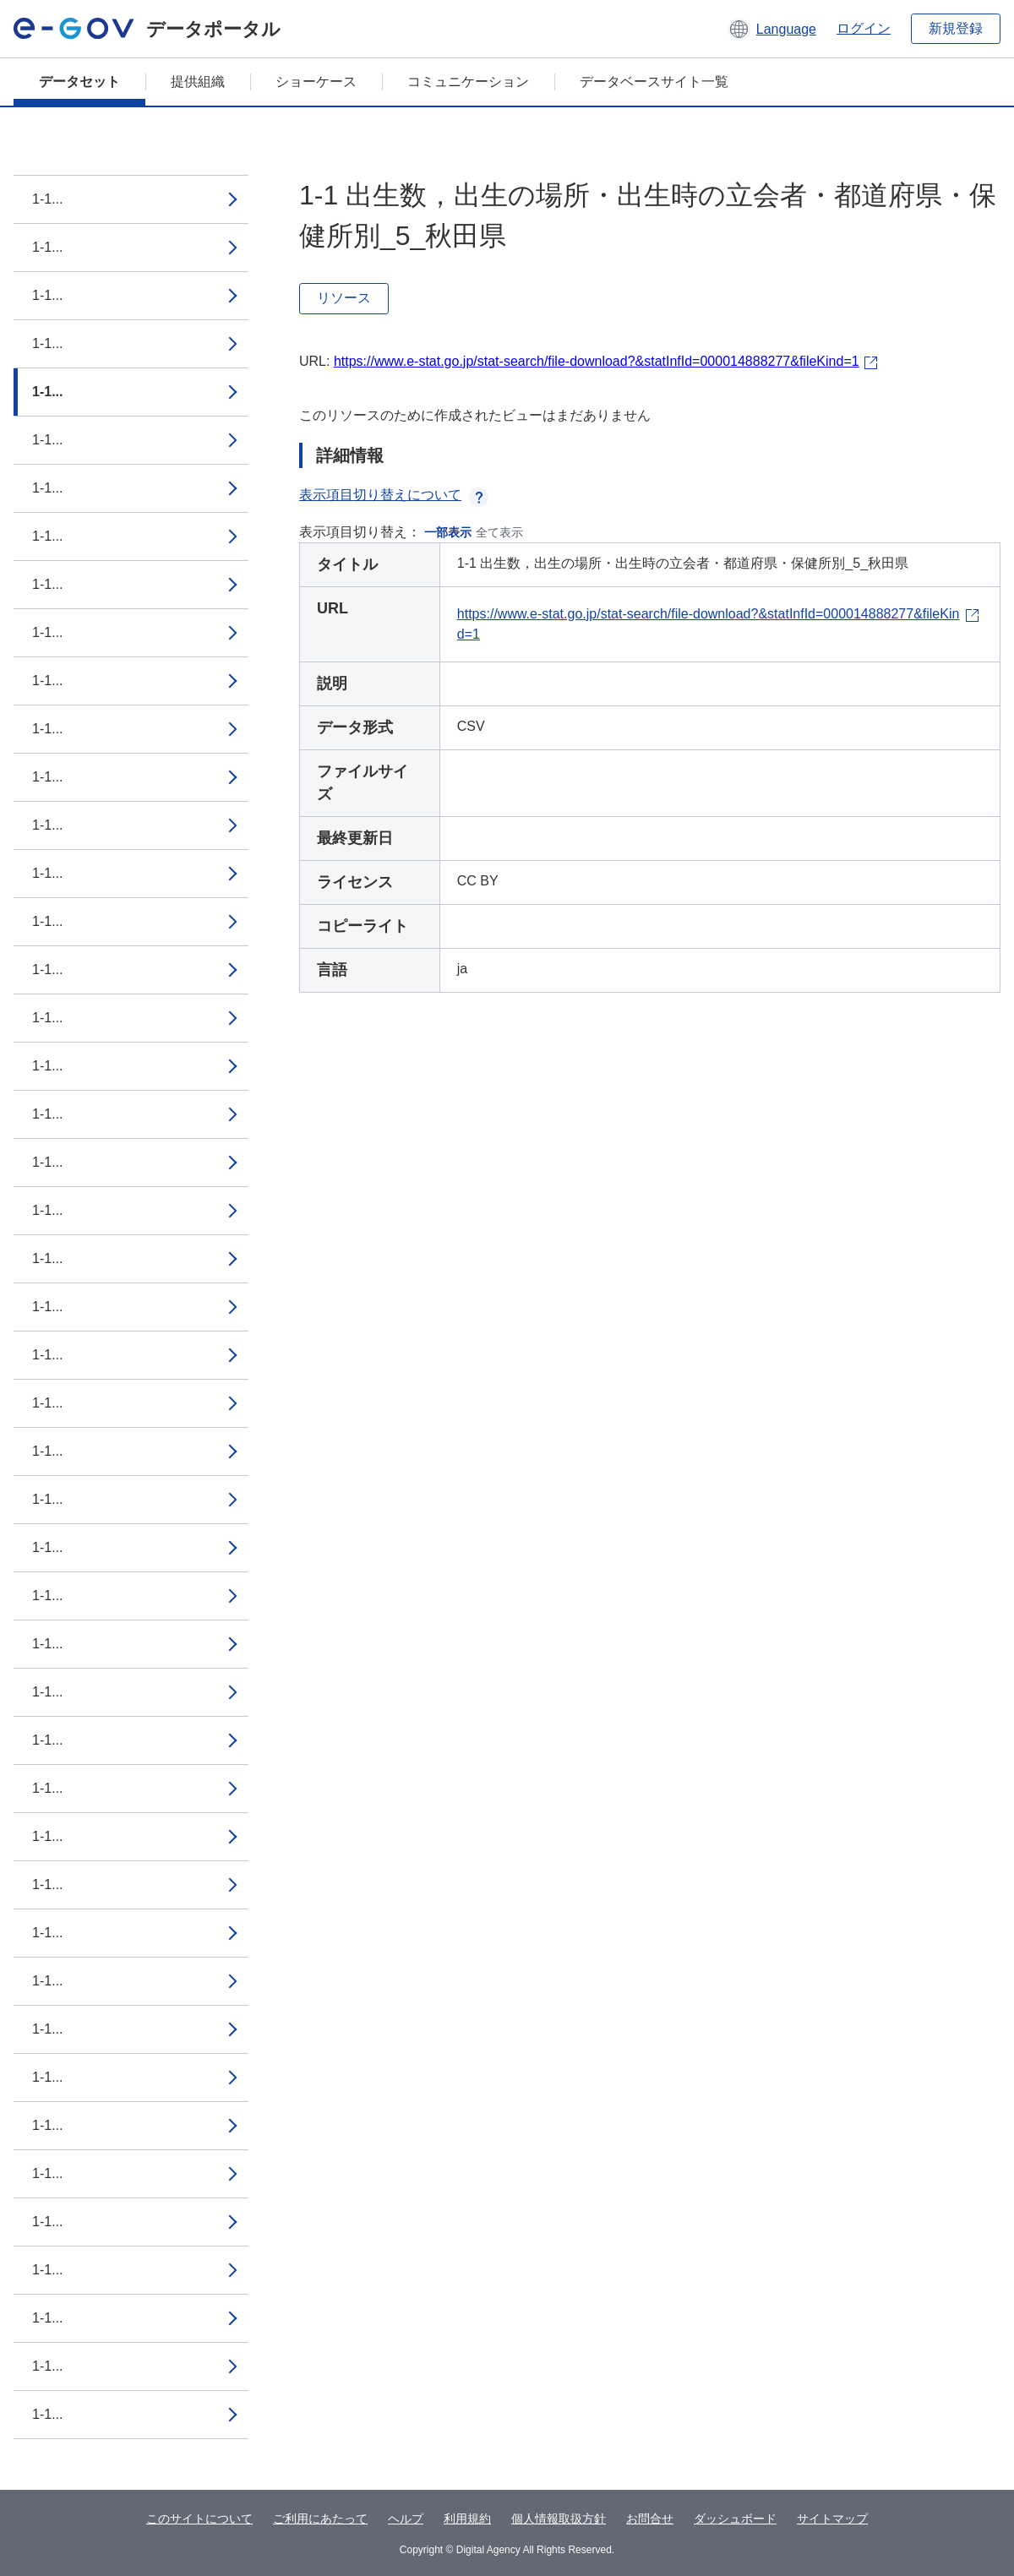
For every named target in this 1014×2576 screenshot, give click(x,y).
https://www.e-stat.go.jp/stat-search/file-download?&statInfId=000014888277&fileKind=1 (596, 361)
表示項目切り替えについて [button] (393, 494)
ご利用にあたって (320, 2518)
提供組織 (198, 81)
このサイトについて (199, 2518)
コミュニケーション (468, 81)
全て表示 (499, 532)
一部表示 (448, 532)
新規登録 (956, 28)
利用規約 (467, 2518)
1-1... (47, 199)
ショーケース (316, 81)
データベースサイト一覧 (654, 81)
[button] (772, 29)
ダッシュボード (735, 2518)
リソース (344, 298)
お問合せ (649, 2518)
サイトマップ (832, 2518)
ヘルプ (405, 2518)
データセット (79, 81)
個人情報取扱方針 (558, 2518)
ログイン (864, 28)
